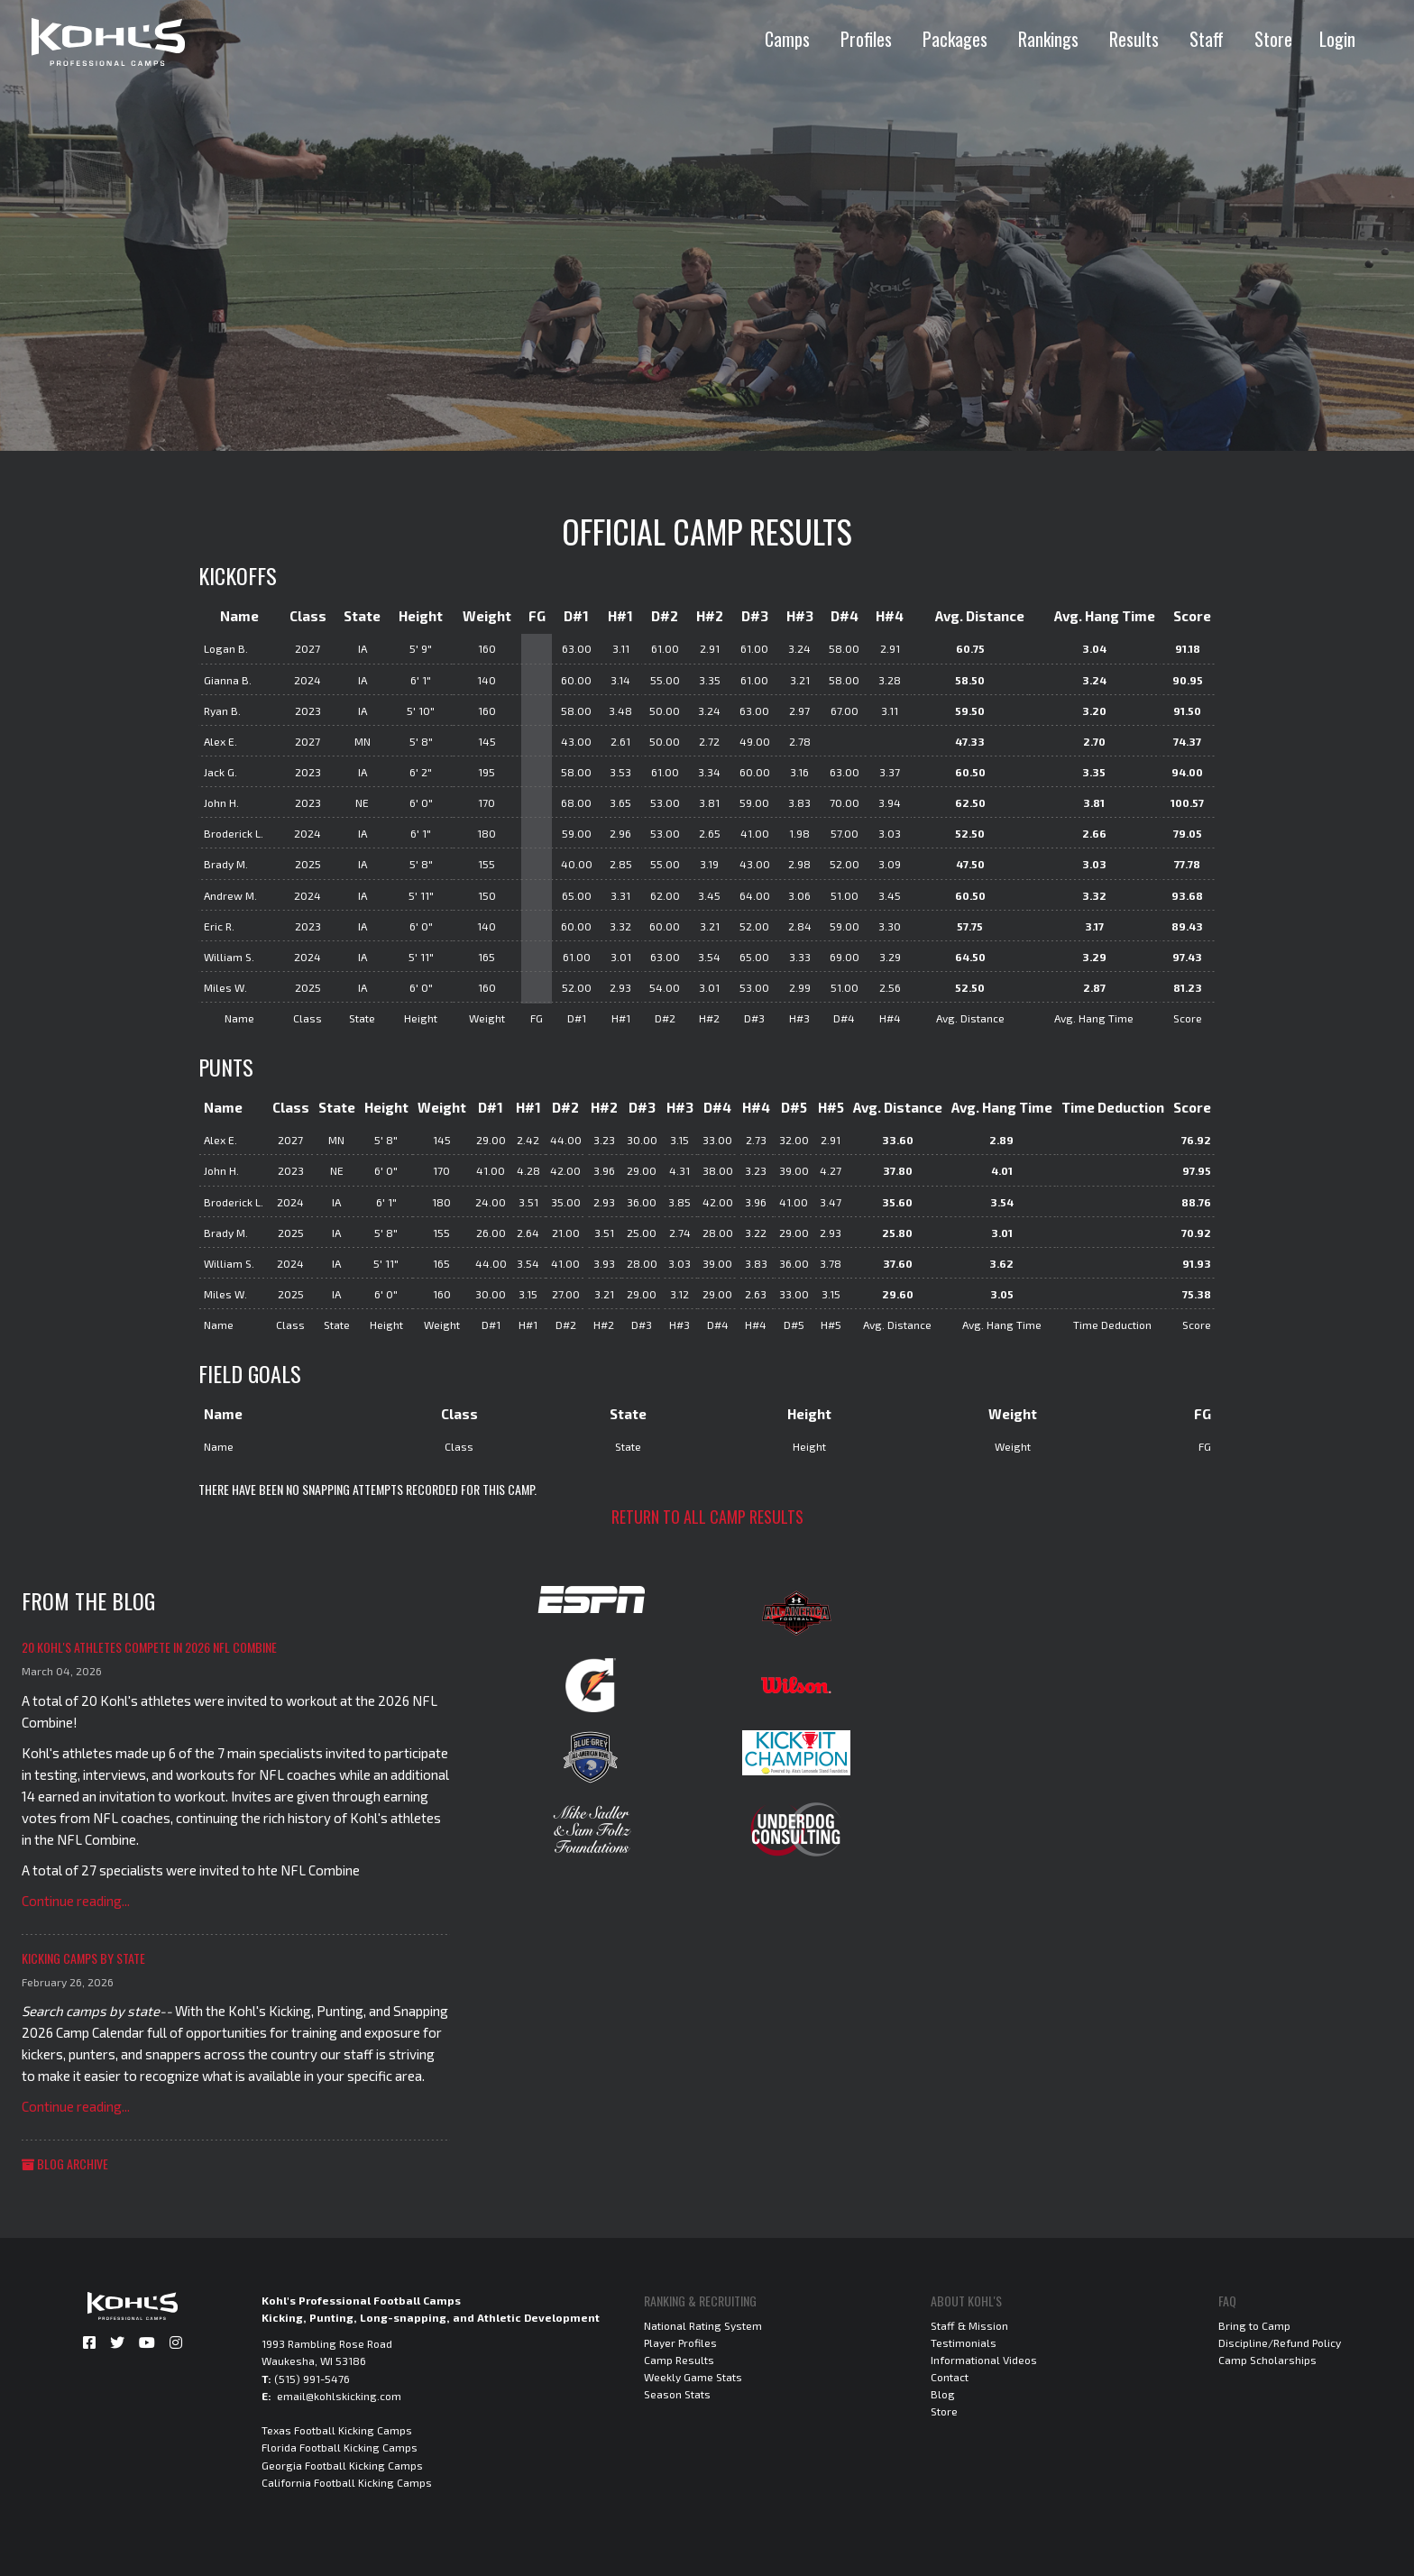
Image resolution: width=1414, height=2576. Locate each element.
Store (1273, 38)
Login (1337, 38)
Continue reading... (76, 1901)
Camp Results (679, 2359)
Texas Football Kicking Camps (337, 2430)
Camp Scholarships (1267, 2359)
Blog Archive (65, 2163)
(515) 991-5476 (312, 2378)
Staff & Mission (969, 2325)
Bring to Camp (1254, 2325)
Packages (955, 38)
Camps (787, 38)
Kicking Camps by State (83, 1957)
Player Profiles (680, 2342)
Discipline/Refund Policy (1279, 2342)
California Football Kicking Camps (347, 2482)
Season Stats (677, 2394)
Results (1134, 38)
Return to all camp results (707, 1516)
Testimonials (963, 2342)
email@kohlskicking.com (339, 2395)
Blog (943, 2394)
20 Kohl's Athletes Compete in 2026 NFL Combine (149, 1646)
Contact (950, 2376)
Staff (1206, 38)
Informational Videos (984, 2359)
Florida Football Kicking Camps (340, 2447)
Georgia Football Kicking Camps (342, 2465)
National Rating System (703, 2325)
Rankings (1048, 38)
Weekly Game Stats (693, 2376)
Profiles (866, 38)
